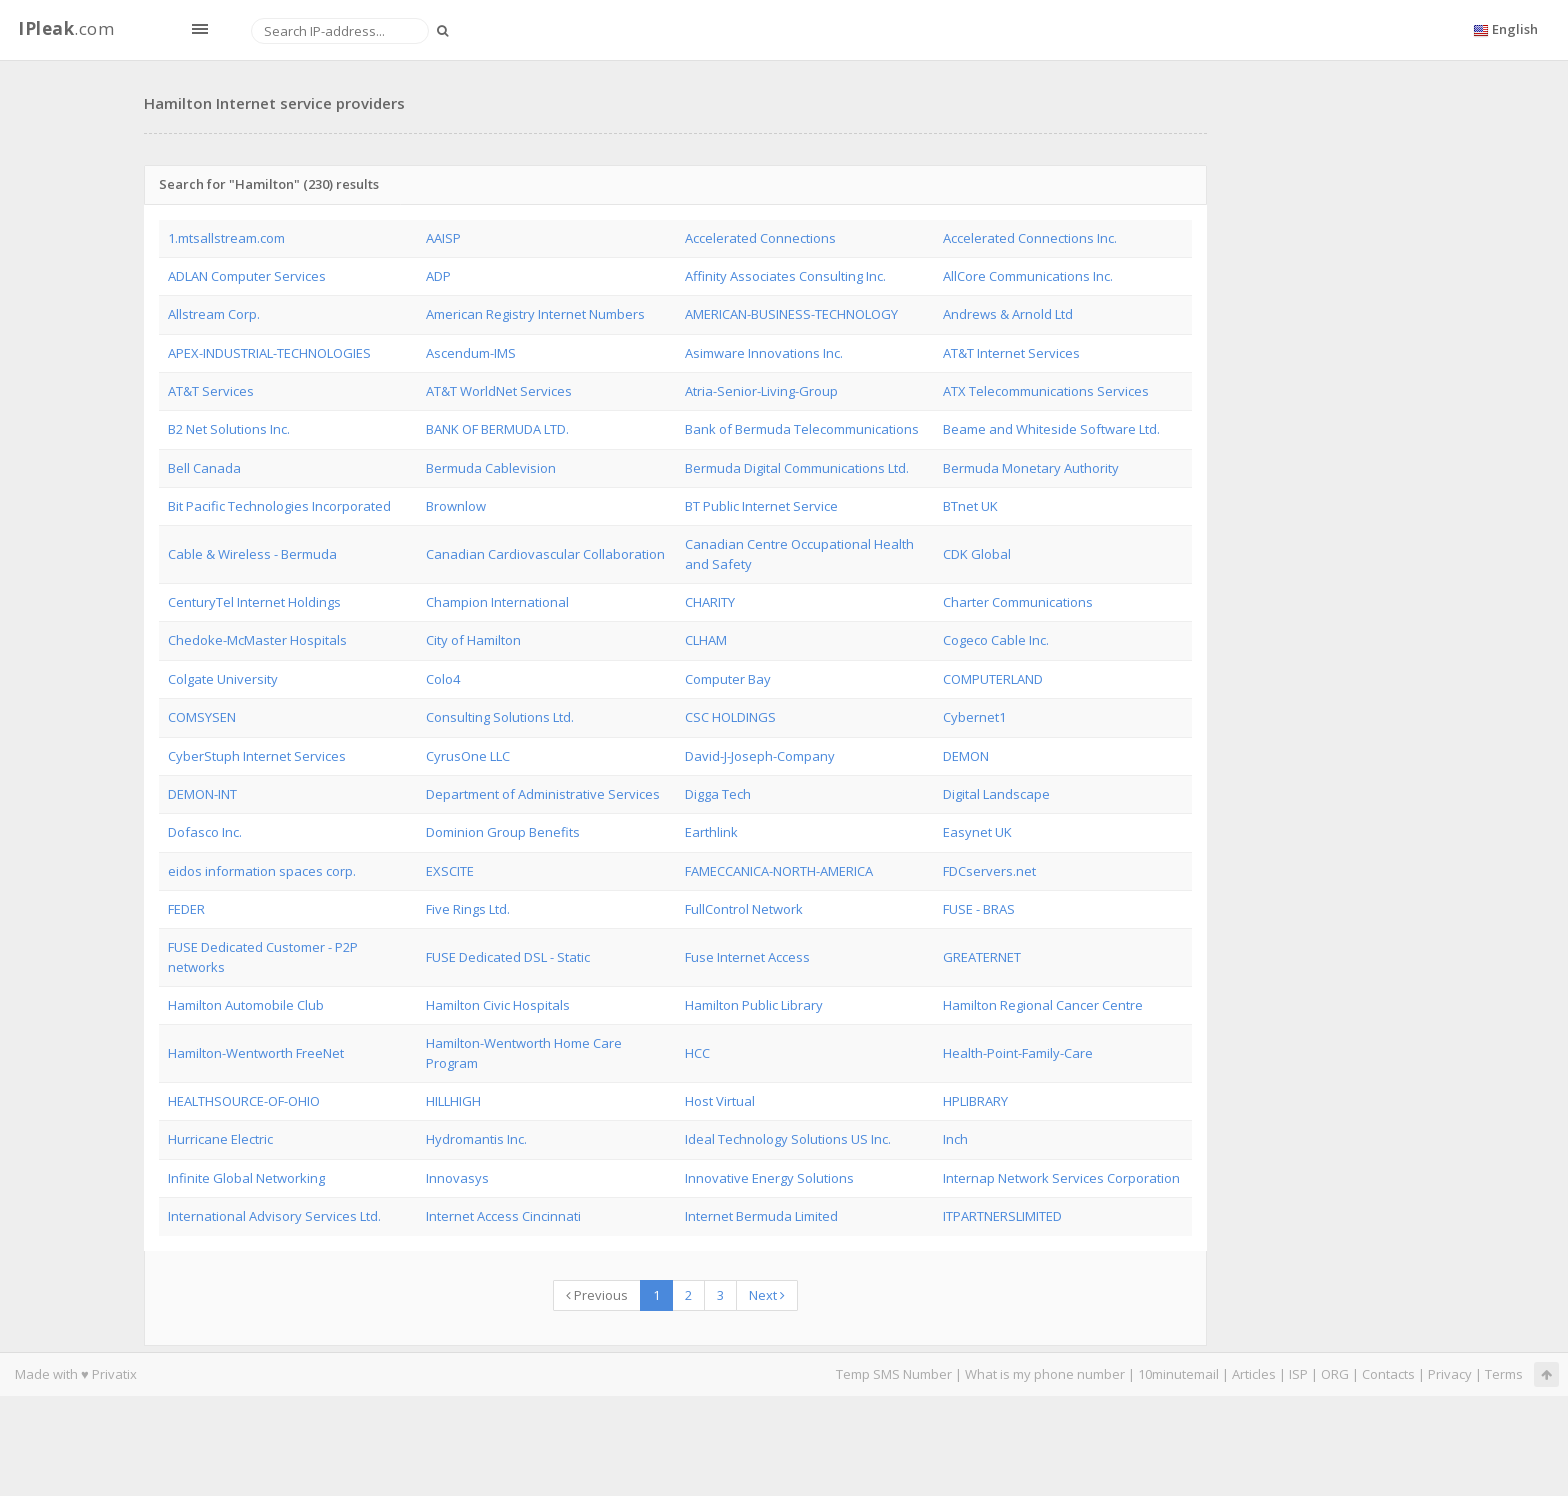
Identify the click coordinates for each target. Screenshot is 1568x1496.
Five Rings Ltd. (468, 909)
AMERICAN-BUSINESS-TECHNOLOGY (791, 314)
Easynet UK (977, 832)
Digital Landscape (996, 794)
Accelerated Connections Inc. (1030, 238)
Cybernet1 (974, 717)
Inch (955, 1139)
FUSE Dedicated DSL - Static (508, 957)
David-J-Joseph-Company (760, 756)
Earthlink (711, 832)
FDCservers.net (989, 871)
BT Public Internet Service (761, 506)
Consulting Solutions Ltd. (500, 717)
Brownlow (456, 506)
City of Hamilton (473, 640)
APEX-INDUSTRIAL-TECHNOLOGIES (269, 353)
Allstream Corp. (214, 314)
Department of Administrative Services (543, 794)
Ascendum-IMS (471, 353)
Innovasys (457, 1178)
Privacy (1450, 1374)
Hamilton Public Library (754, 1005)
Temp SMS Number (894, 1374)
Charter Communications (1018, 602)
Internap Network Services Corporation (1061, 1178)
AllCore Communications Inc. (1028, 276)
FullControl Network (744, 909)
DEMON (966, 756)
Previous (597, 1295)
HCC (697, 1053)
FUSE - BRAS (979, 909)
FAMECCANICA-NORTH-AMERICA (779, 871)
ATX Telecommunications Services (1046, 391)
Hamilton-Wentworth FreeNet (256, 1053)
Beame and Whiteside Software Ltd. (1051, 429)
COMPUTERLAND (993, 679)
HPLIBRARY (975, 1101)
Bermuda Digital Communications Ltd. (797, 468)
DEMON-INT (202, 794)
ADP (438, 276)
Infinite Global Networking (246, 1178)
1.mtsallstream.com (226, 238)
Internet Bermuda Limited (761, 1216)
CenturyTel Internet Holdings (254, 602)
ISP (1298, 1374)
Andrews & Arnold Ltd (1008, 314)
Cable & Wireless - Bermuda (252, 554)
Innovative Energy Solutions (769, 1178)
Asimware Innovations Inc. (764, 353)
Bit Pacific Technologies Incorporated (279, 506)
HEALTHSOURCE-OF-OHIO (244, 1101)
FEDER (186, 909)
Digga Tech (718, 794)
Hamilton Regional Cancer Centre (1043, 1005)
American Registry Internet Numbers (535, 314)
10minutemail (1178, 1374)
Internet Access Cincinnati (503, 1216)
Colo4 (443, 679)
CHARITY (710, 602)
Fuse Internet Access (747, 957)
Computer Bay (728, 679)
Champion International (497, 602)
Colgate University (223, 679)
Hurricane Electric (220, 1139)
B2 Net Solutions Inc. (229, 429)
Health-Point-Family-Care (1018, 1053)
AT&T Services (211, 391)
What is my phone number (1045, 1374)
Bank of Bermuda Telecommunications (802, 429)
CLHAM (706, 640)
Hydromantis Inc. (476, 1139)
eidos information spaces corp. (262, 871)
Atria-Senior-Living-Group (761, 391)
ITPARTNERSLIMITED (1002, 1216)
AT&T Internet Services (1011, 353)
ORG (1335, 1374)
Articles (1254, 1374)
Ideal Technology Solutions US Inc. (788, 1139)
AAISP (443, 238)
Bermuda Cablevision (491, 468)
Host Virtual (720, 1101)
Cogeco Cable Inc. (996, 640)
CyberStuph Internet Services (257, 756)
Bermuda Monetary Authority (1031, 468)
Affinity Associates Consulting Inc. (785, 276)
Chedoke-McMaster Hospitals (257, 640)
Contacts (1388, 1374)
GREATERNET (982, 957)
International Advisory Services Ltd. (274, 1216)
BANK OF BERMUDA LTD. (497, 429)
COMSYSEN (202, 717)
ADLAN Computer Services (247, 276)
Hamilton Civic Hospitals (498, 1005)
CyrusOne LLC (468, 756)
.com (66, 28)
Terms (1504, 1374)
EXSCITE (450, 871)
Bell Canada (204, 468)
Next (767, 1295)
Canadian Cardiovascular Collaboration (545, 554)
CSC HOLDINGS (730, 717)
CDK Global (977, 554)
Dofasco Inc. (205, 832)
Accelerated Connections (760, 238)
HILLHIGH (453, 1101)
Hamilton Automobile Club (246, 1005)
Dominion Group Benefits (503, 832)
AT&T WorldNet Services (499, 391)
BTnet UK (970, 506)
